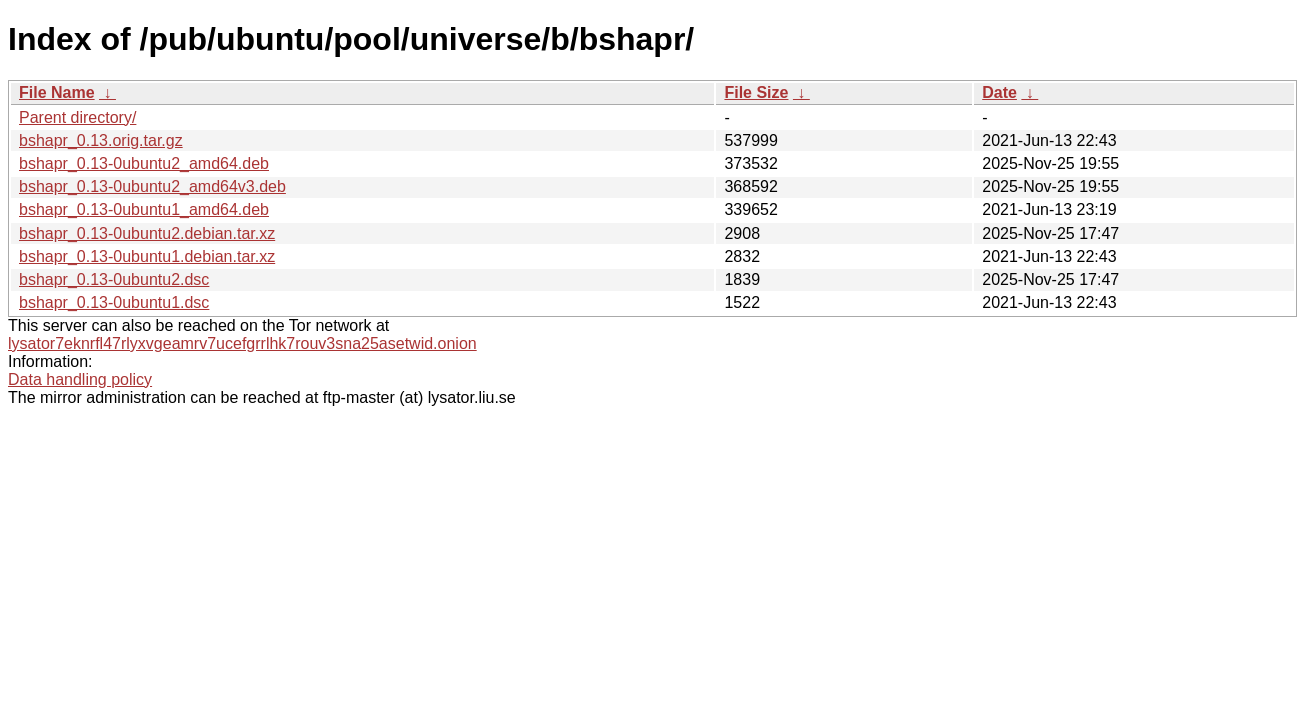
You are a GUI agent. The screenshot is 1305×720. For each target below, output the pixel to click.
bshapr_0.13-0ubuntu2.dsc (114, 279)
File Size (756, 92)
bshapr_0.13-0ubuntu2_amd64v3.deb (152, 186)
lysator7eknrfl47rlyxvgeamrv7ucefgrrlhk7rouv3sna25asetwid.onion (242, 343)
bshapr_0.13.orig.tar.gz (101, 140)
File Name (57, 92)
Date (999, 92)
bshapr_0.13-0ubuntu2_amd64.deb (144, 163)
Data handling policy (80, 379)
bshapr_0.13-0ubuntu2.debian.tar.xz (147, 233)
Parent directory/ (77, 117)
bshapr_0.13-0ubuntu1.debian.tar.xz (147, 256)
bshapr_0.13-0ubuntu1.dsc (114, 302)
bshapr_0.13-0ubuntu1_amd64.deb (144, 209)
